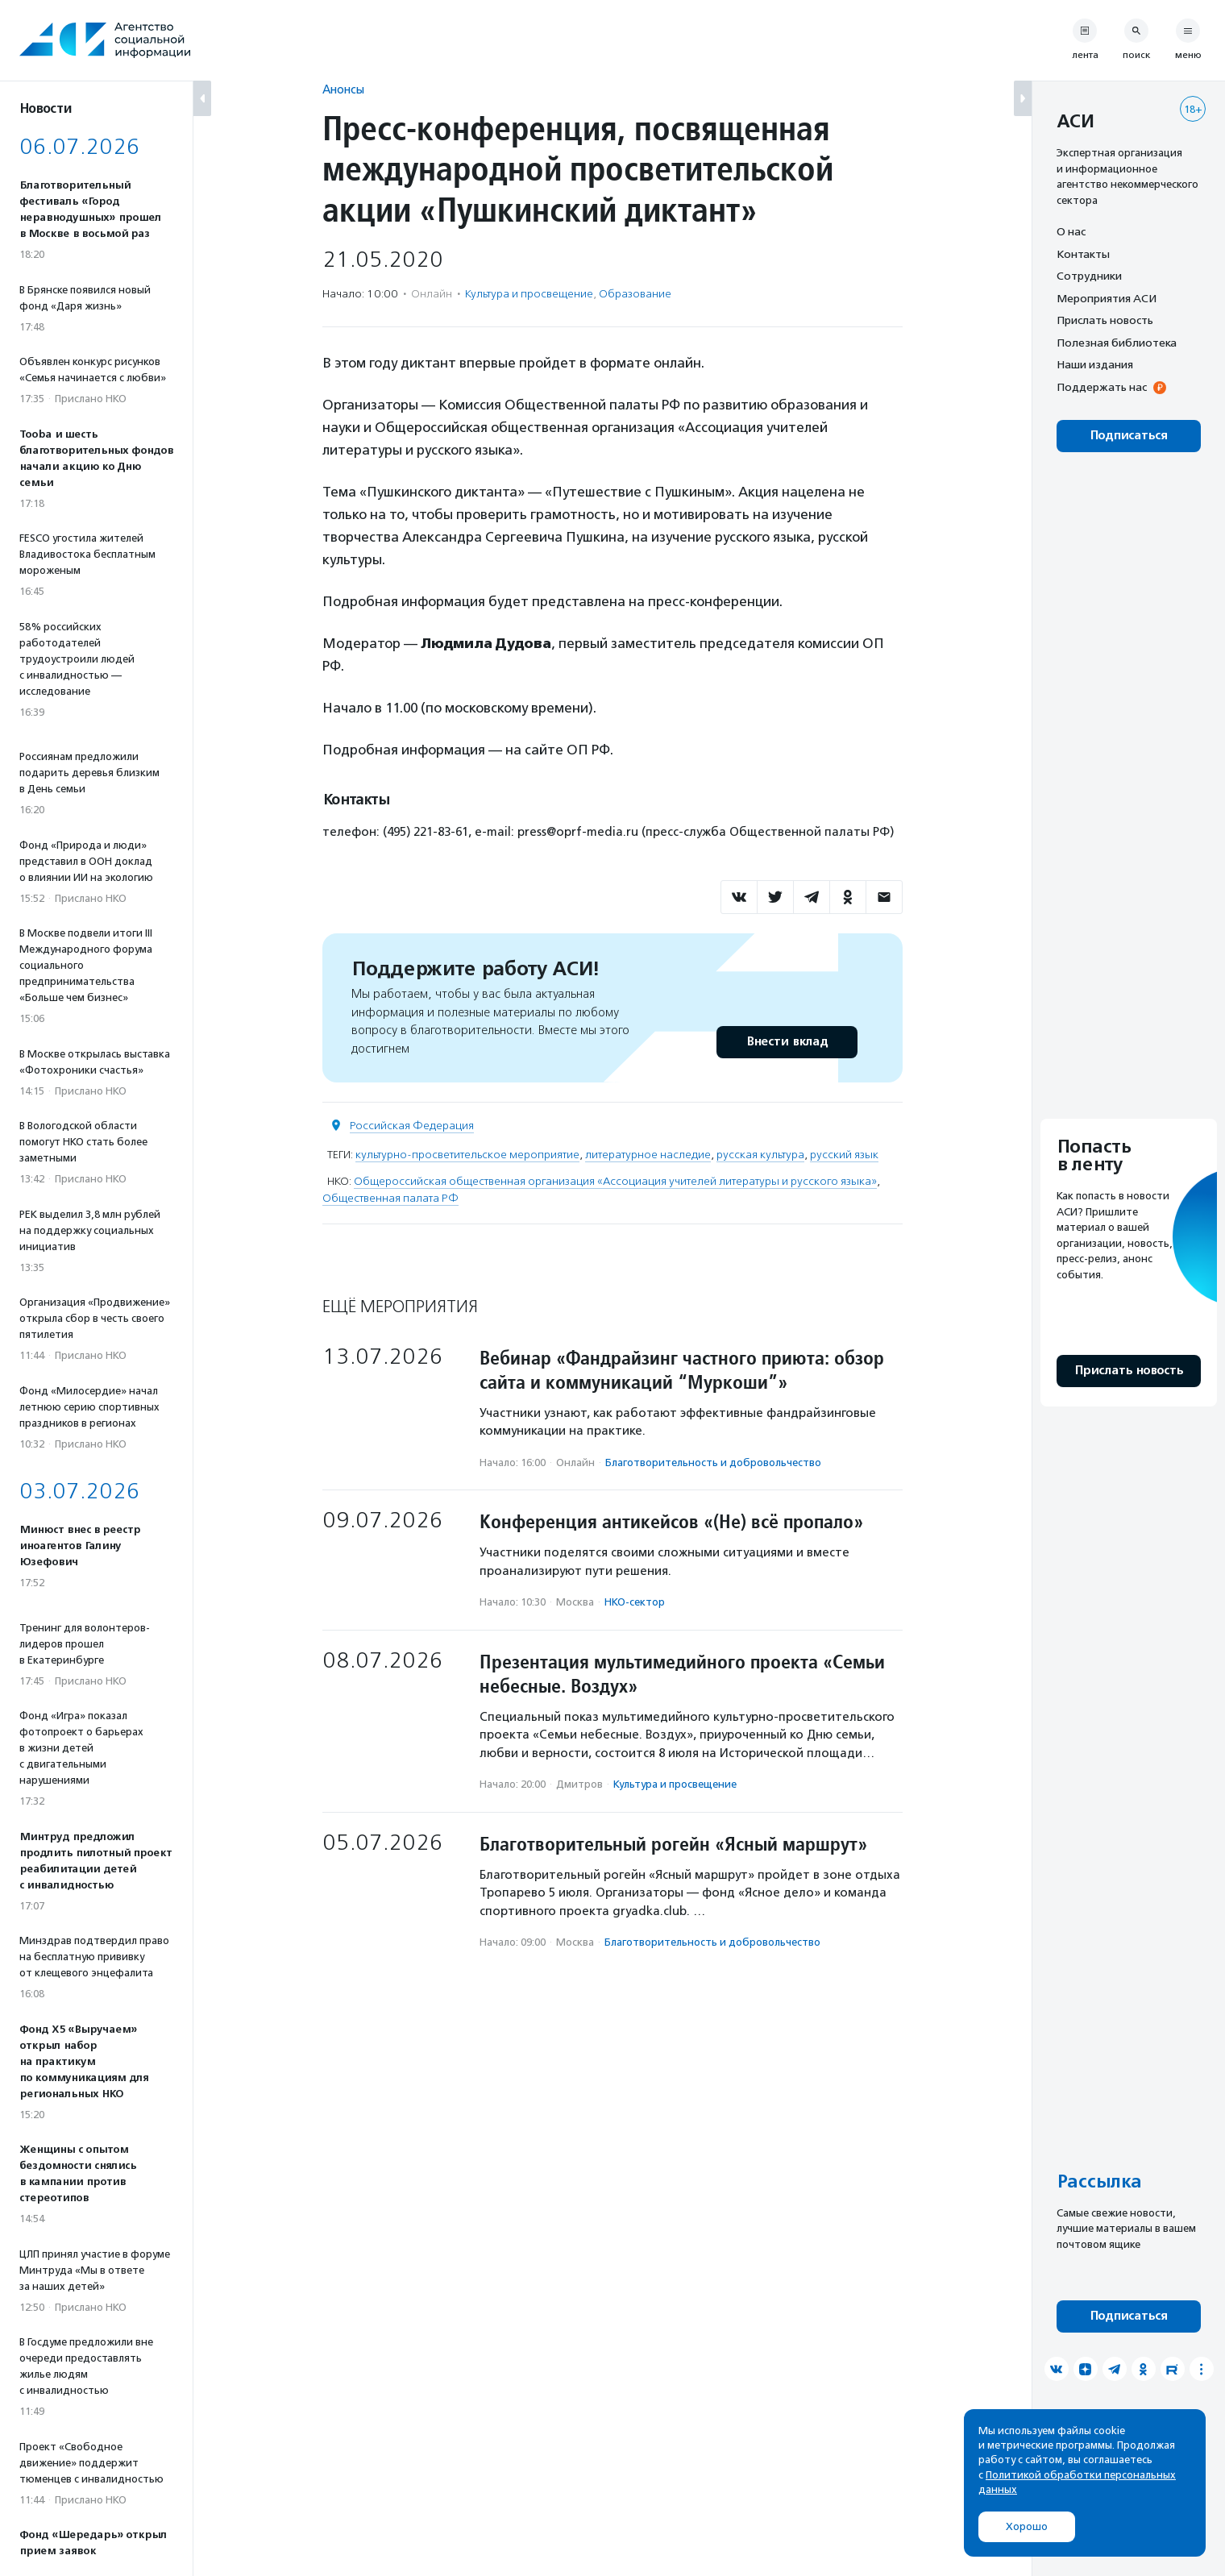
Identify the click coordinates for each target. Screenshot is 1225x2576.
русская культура (760, 1154)
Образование (635, 294)
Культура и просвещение (529, 294)
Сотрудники (1089, 275)
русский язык (844, 1154)
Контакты (1083, 253)
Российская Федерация (412, 1125)
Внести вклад (786, 1041)
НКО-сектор (634, 1602)
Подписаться (1129, 435)
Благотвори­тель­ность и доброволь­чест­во (713, 1462)
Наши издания (1095, 364)
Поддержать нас (1102, 386)
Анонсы (343, 89)
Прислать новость (1105, 320)
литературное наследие (648, 1154)
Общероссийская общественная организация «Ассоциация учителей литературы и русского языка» (615, 1181)
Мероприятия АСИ (1106, 298)
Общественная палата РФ (390, 1198)
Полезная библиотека (1117, 342)
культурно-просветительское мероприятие (467, 1154)
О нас (1071, 231)
